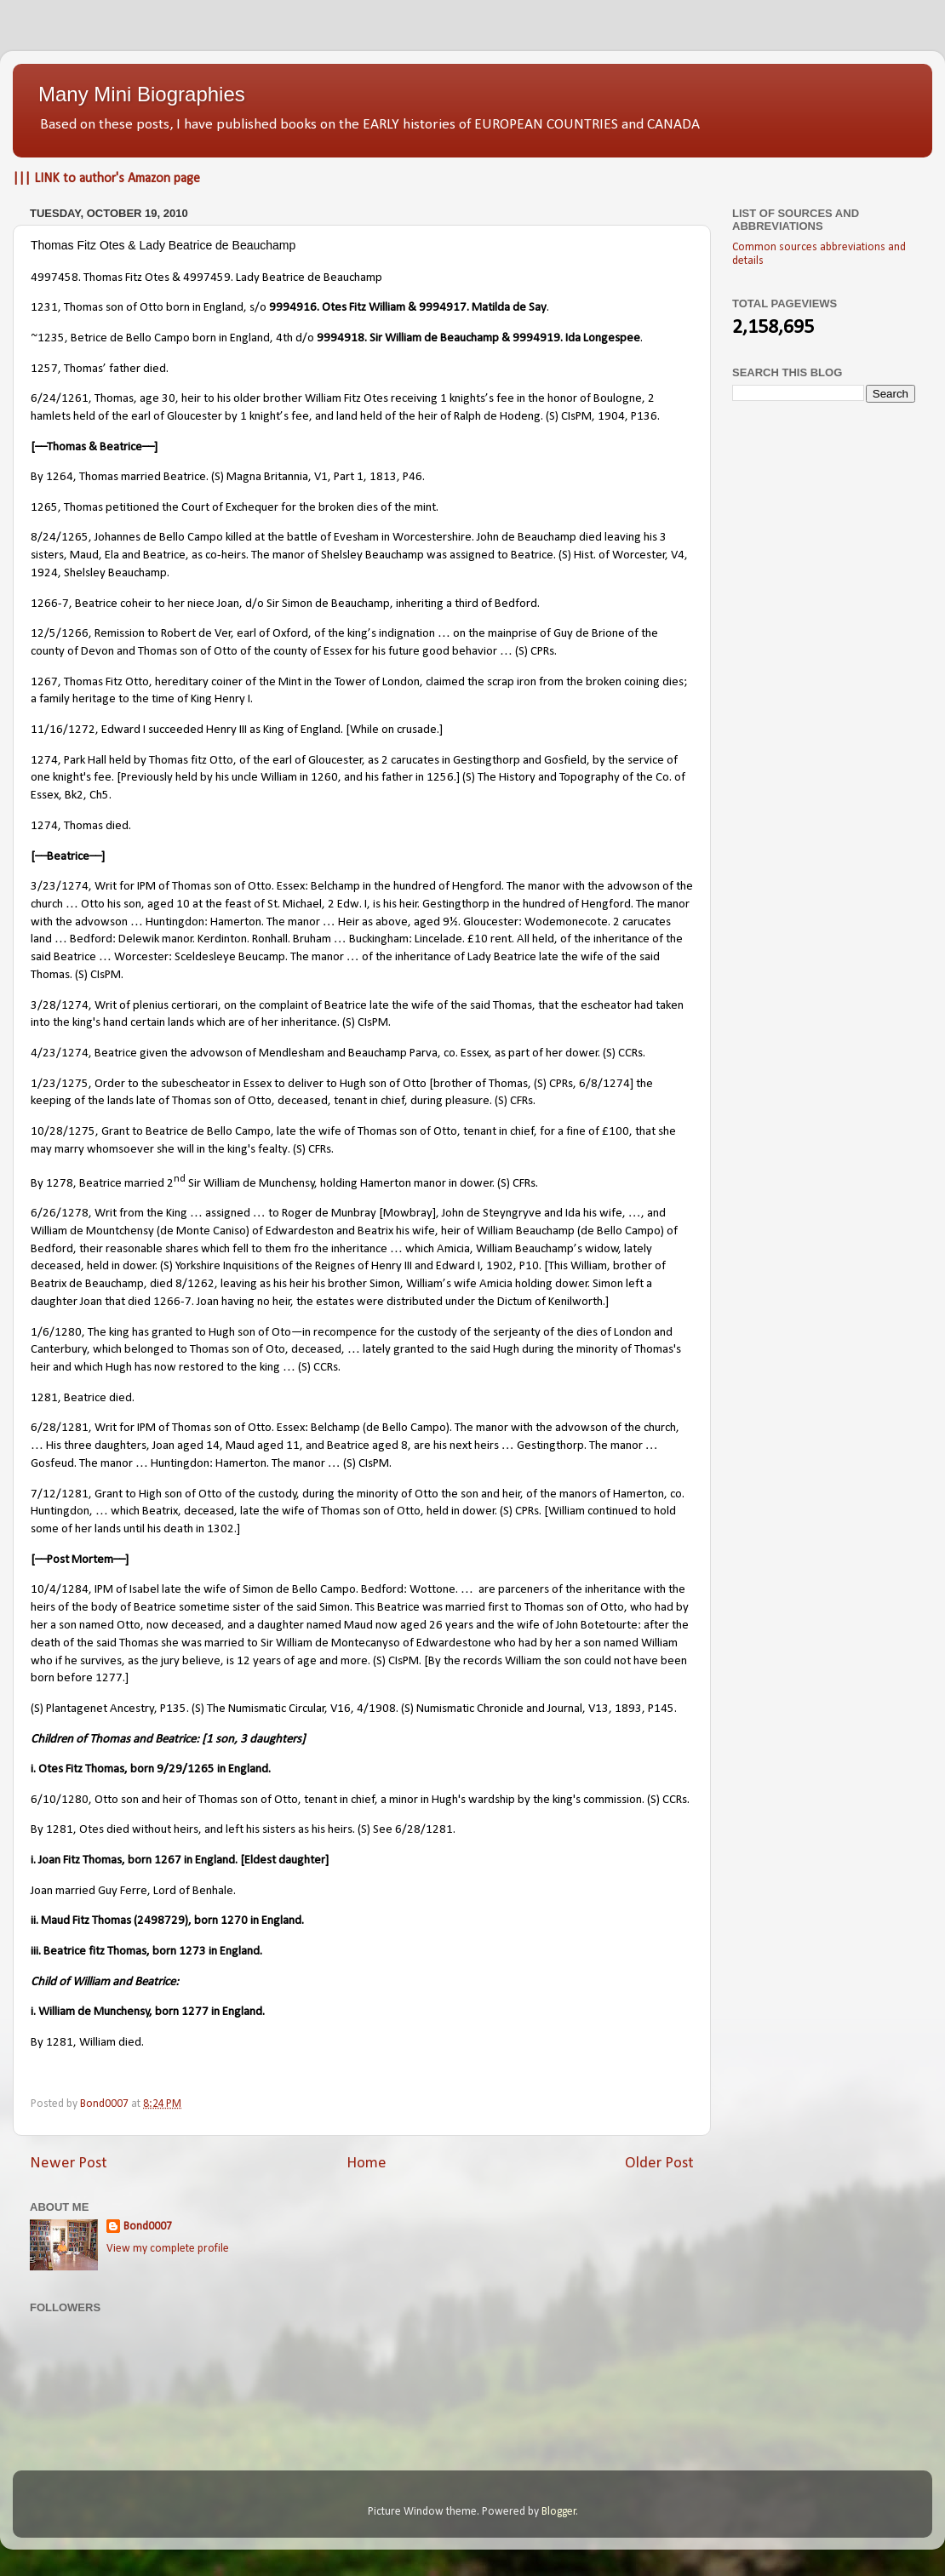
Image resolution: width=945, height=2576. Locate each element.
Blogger (558, 2511)
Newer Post (68, 2163)
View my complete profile (167, 2248)
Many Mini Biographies (141, 94)
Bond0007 (147, 2226)
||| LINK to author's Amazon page (106, 179)
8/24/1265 (60, 537)
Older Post (659, 2163)
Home (366, 2163)
